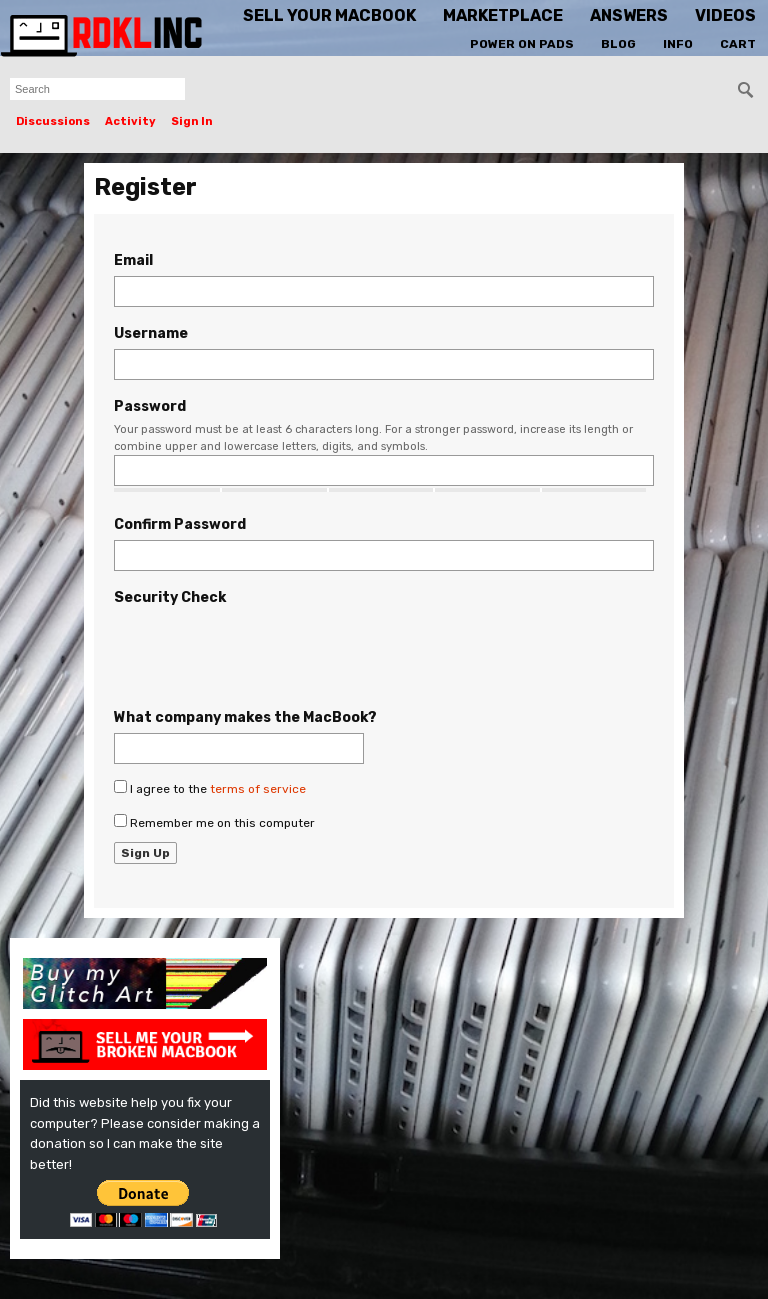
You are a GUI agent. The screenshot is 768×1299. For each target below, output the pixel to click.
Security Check (170, 597)
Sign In (192, 121)
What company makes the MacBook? (245, 717)
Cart (738, 44)
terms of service (258, 789)
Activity (130, 121)
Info (678, 44)
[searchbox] (97, 89)
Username (151, 333)
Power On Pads (522, 44)
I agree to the (210, 788)
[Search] (746, 90)
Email (133, 260)
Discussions (53, 121)
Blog (618, 44)
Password (150, 406)
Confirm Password (180, 524)
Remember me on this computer (214, 822)
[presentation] (266, 652)
